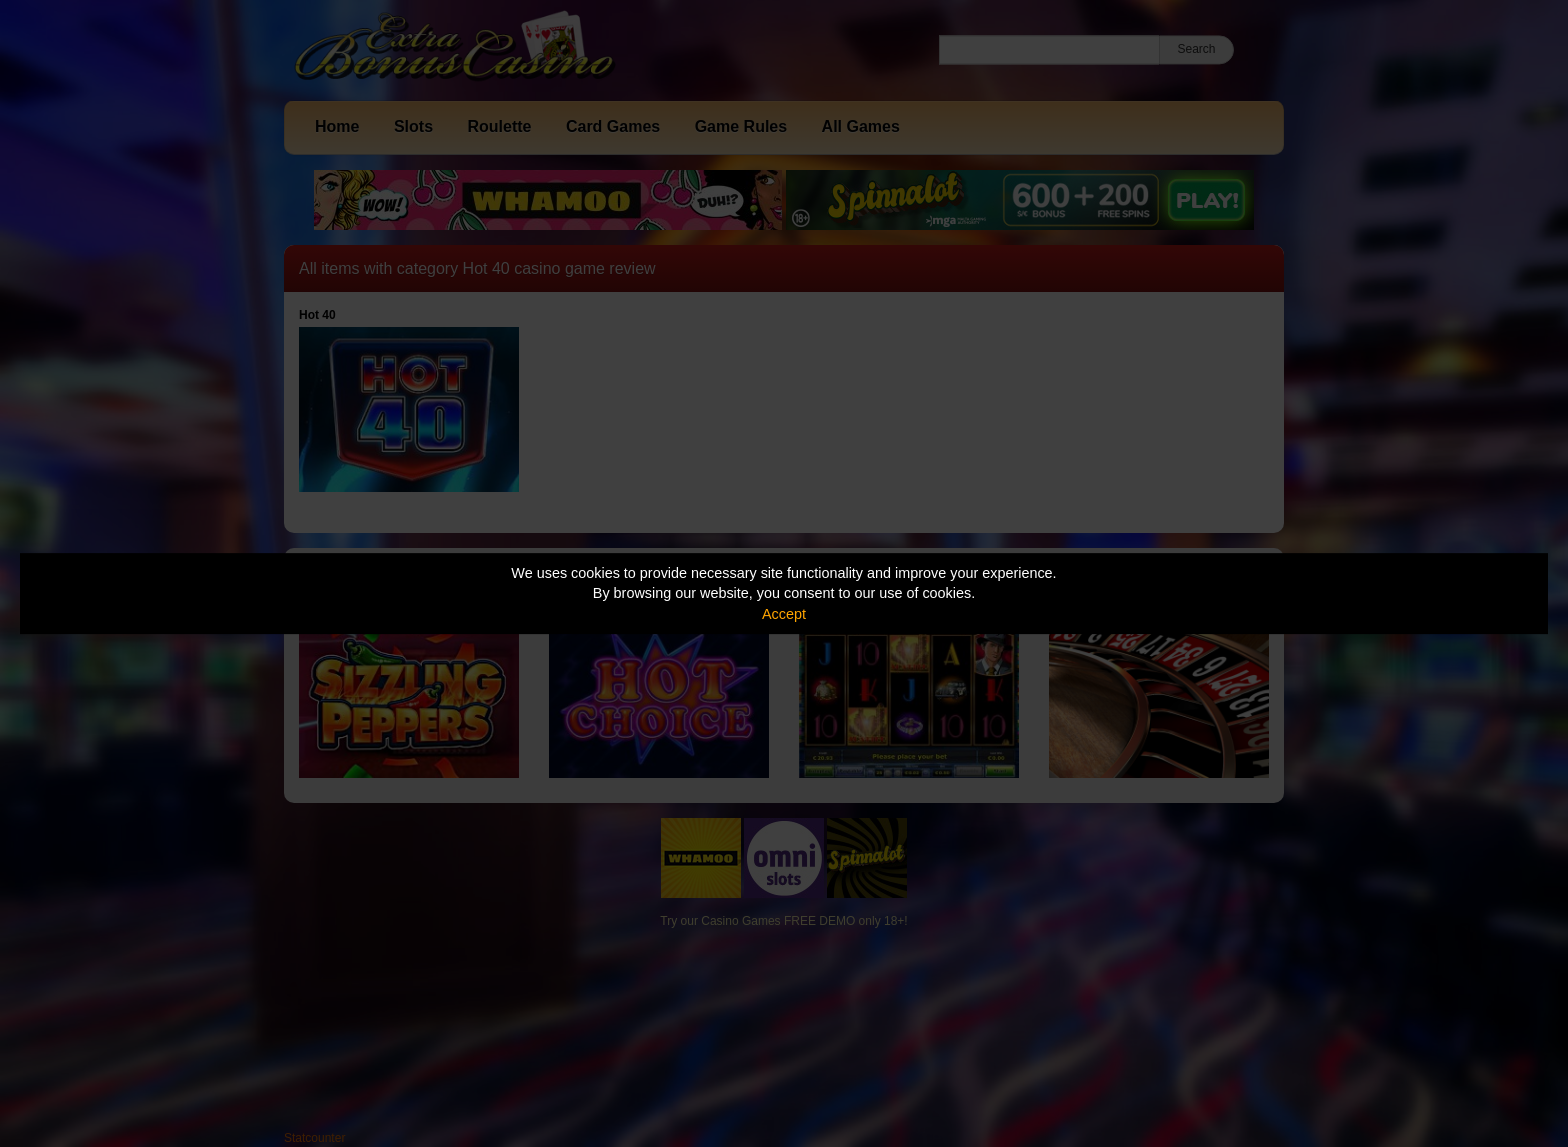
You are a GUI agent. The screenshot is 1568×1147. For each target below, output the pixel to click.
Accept (784, 614)
